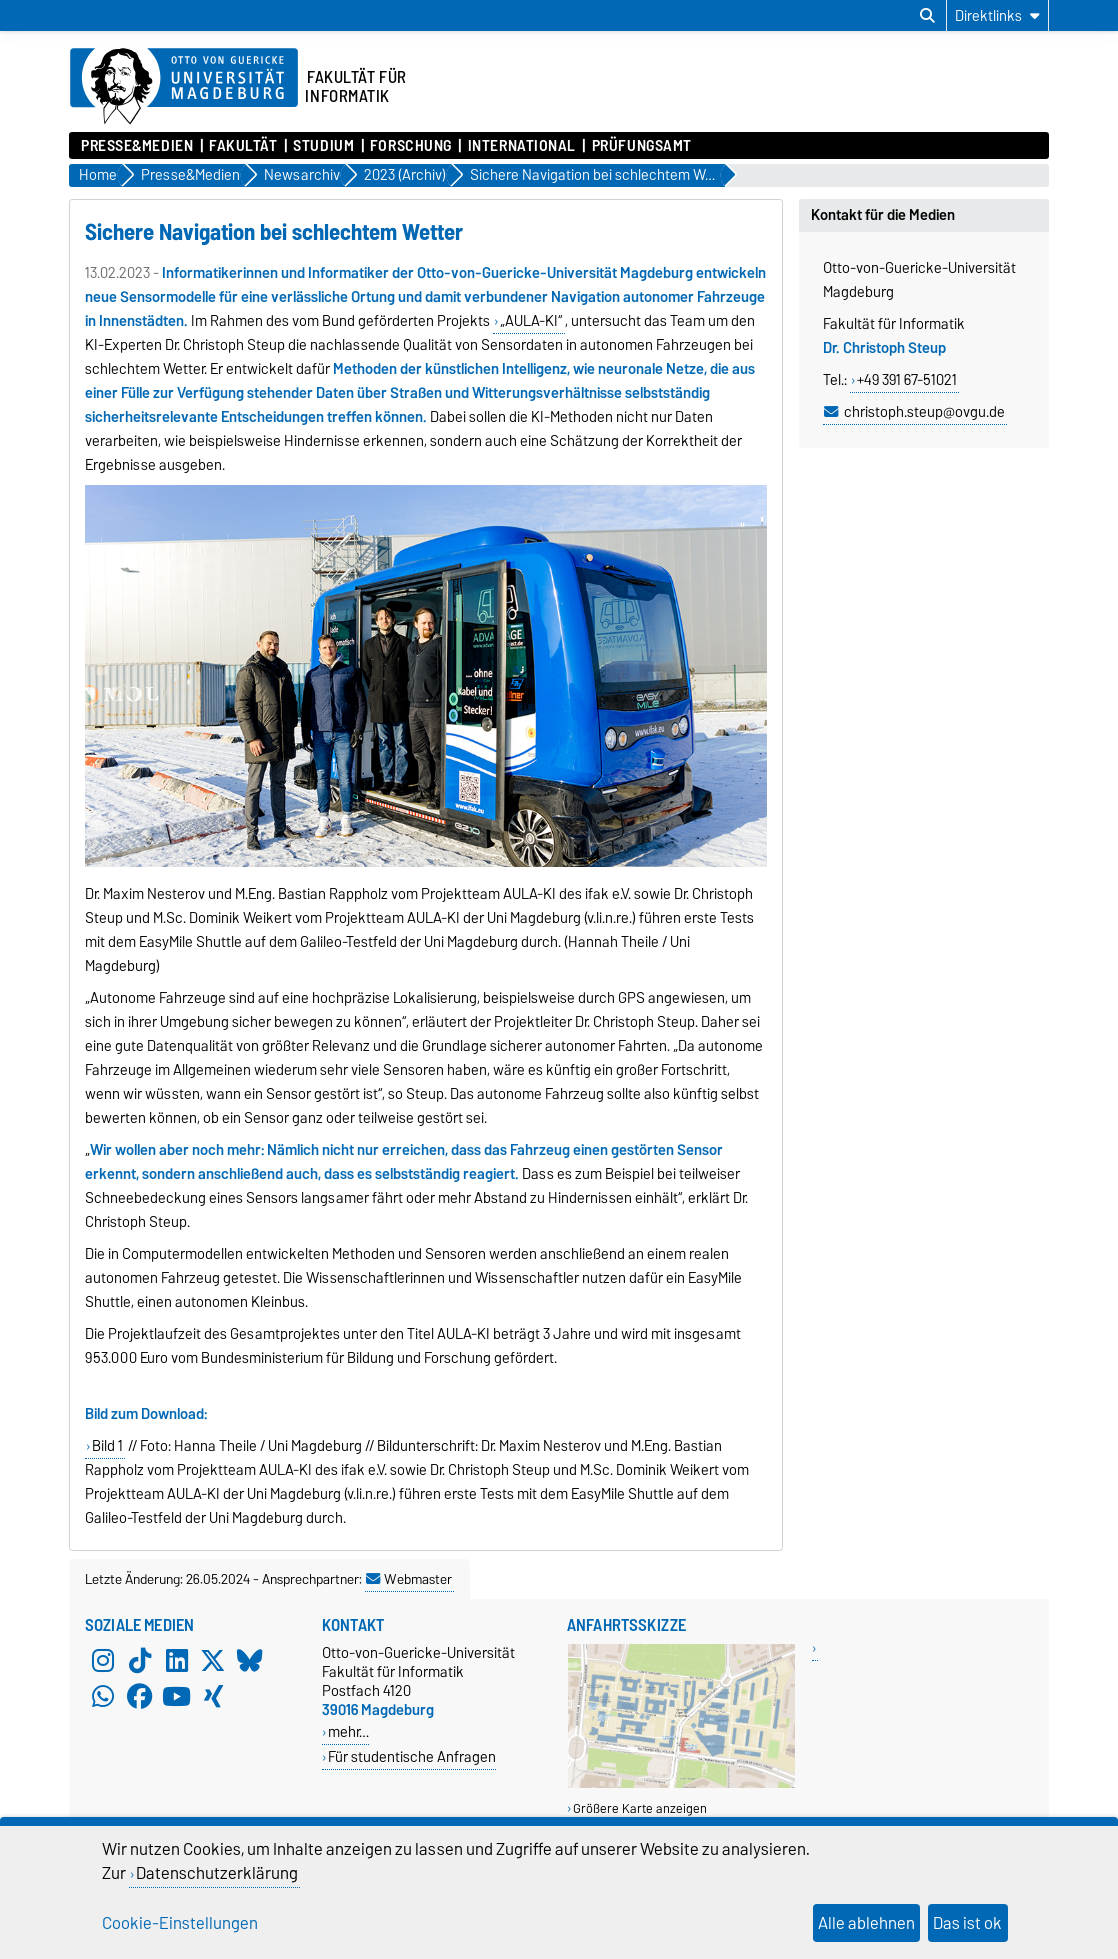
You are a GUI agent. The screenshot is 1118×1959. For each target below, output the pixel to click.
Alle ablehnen (866, 1923)
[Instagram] (103, 1661)
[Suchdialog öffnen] (927, 16)
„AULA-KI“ (531, 321)
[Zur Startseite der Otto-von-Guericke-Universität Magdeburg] (184, 87)
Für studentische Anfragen (412, 1756)
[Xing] (213, 1697)
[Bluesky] (250, 1661)
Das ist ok (967, 1923)
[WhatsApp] (103, 1697)
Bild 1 (107, 1446)
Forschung (411, 146)
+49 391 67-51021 (907, 380)
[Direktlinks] (997, 15)
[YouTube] (177, 1697)
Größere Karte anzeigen (640, 1808)
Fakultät (243, 146)
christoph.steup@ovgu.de (924, 412)
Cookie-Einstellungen (180, 1923)
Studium (323, 146)
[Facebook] (140, 1697)
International (522, 146)
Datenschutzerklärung (217, 1873)
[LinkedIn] (177, 1661)
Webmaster (409, 1579)
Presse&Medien (137, 146)
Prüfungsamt (642, 146)
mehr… (348, 1731)
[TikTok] (140, 1661)
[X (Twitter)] (213, 1661)
